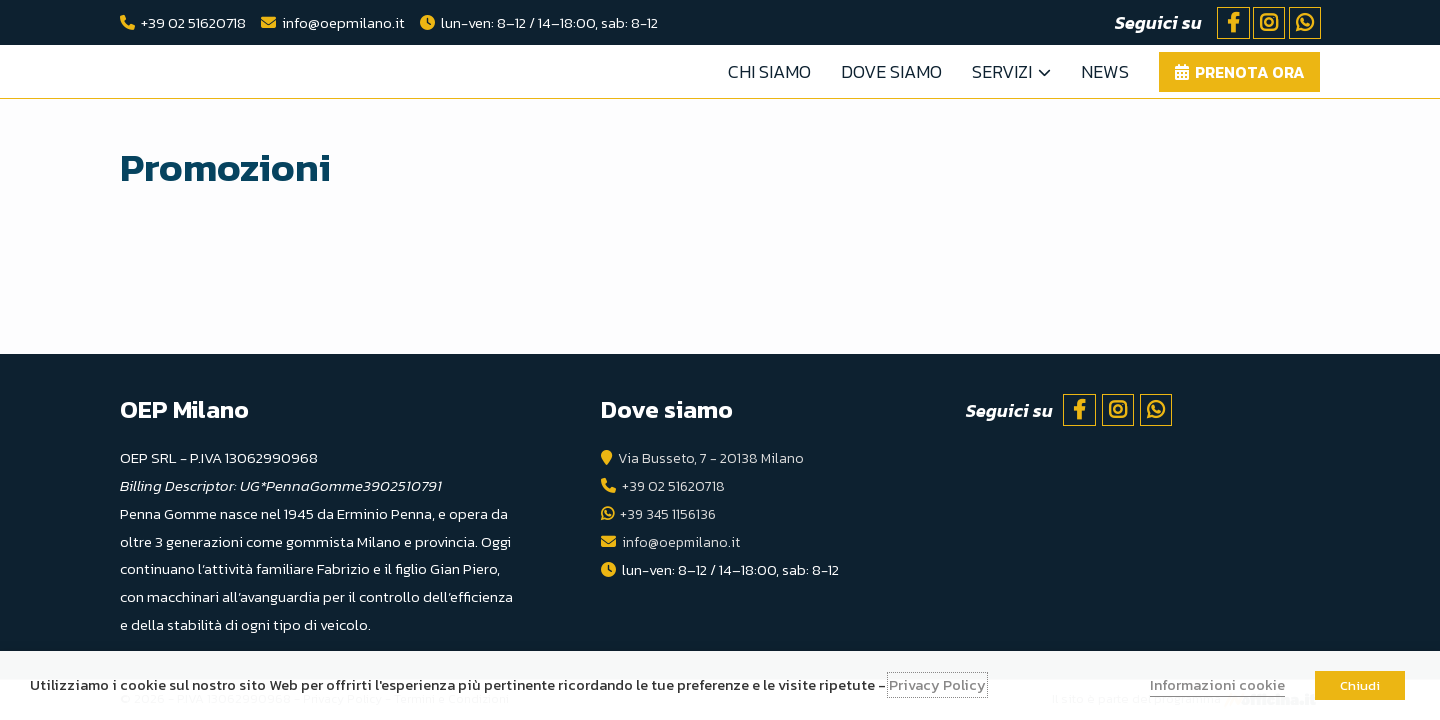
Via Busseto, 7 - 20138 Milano (712, 457)
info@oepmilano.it (343, 22)
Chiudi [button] (1360, 685)
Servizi (1002, 71)
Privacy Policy (937, 685)
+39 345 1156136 (670, 513)
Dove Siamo (891, 71)
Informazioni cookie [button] (1217, 685)
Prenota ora (1250, 72)
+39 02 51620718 (193, 22)
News (1105, 71)
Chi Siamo (769, 71)
